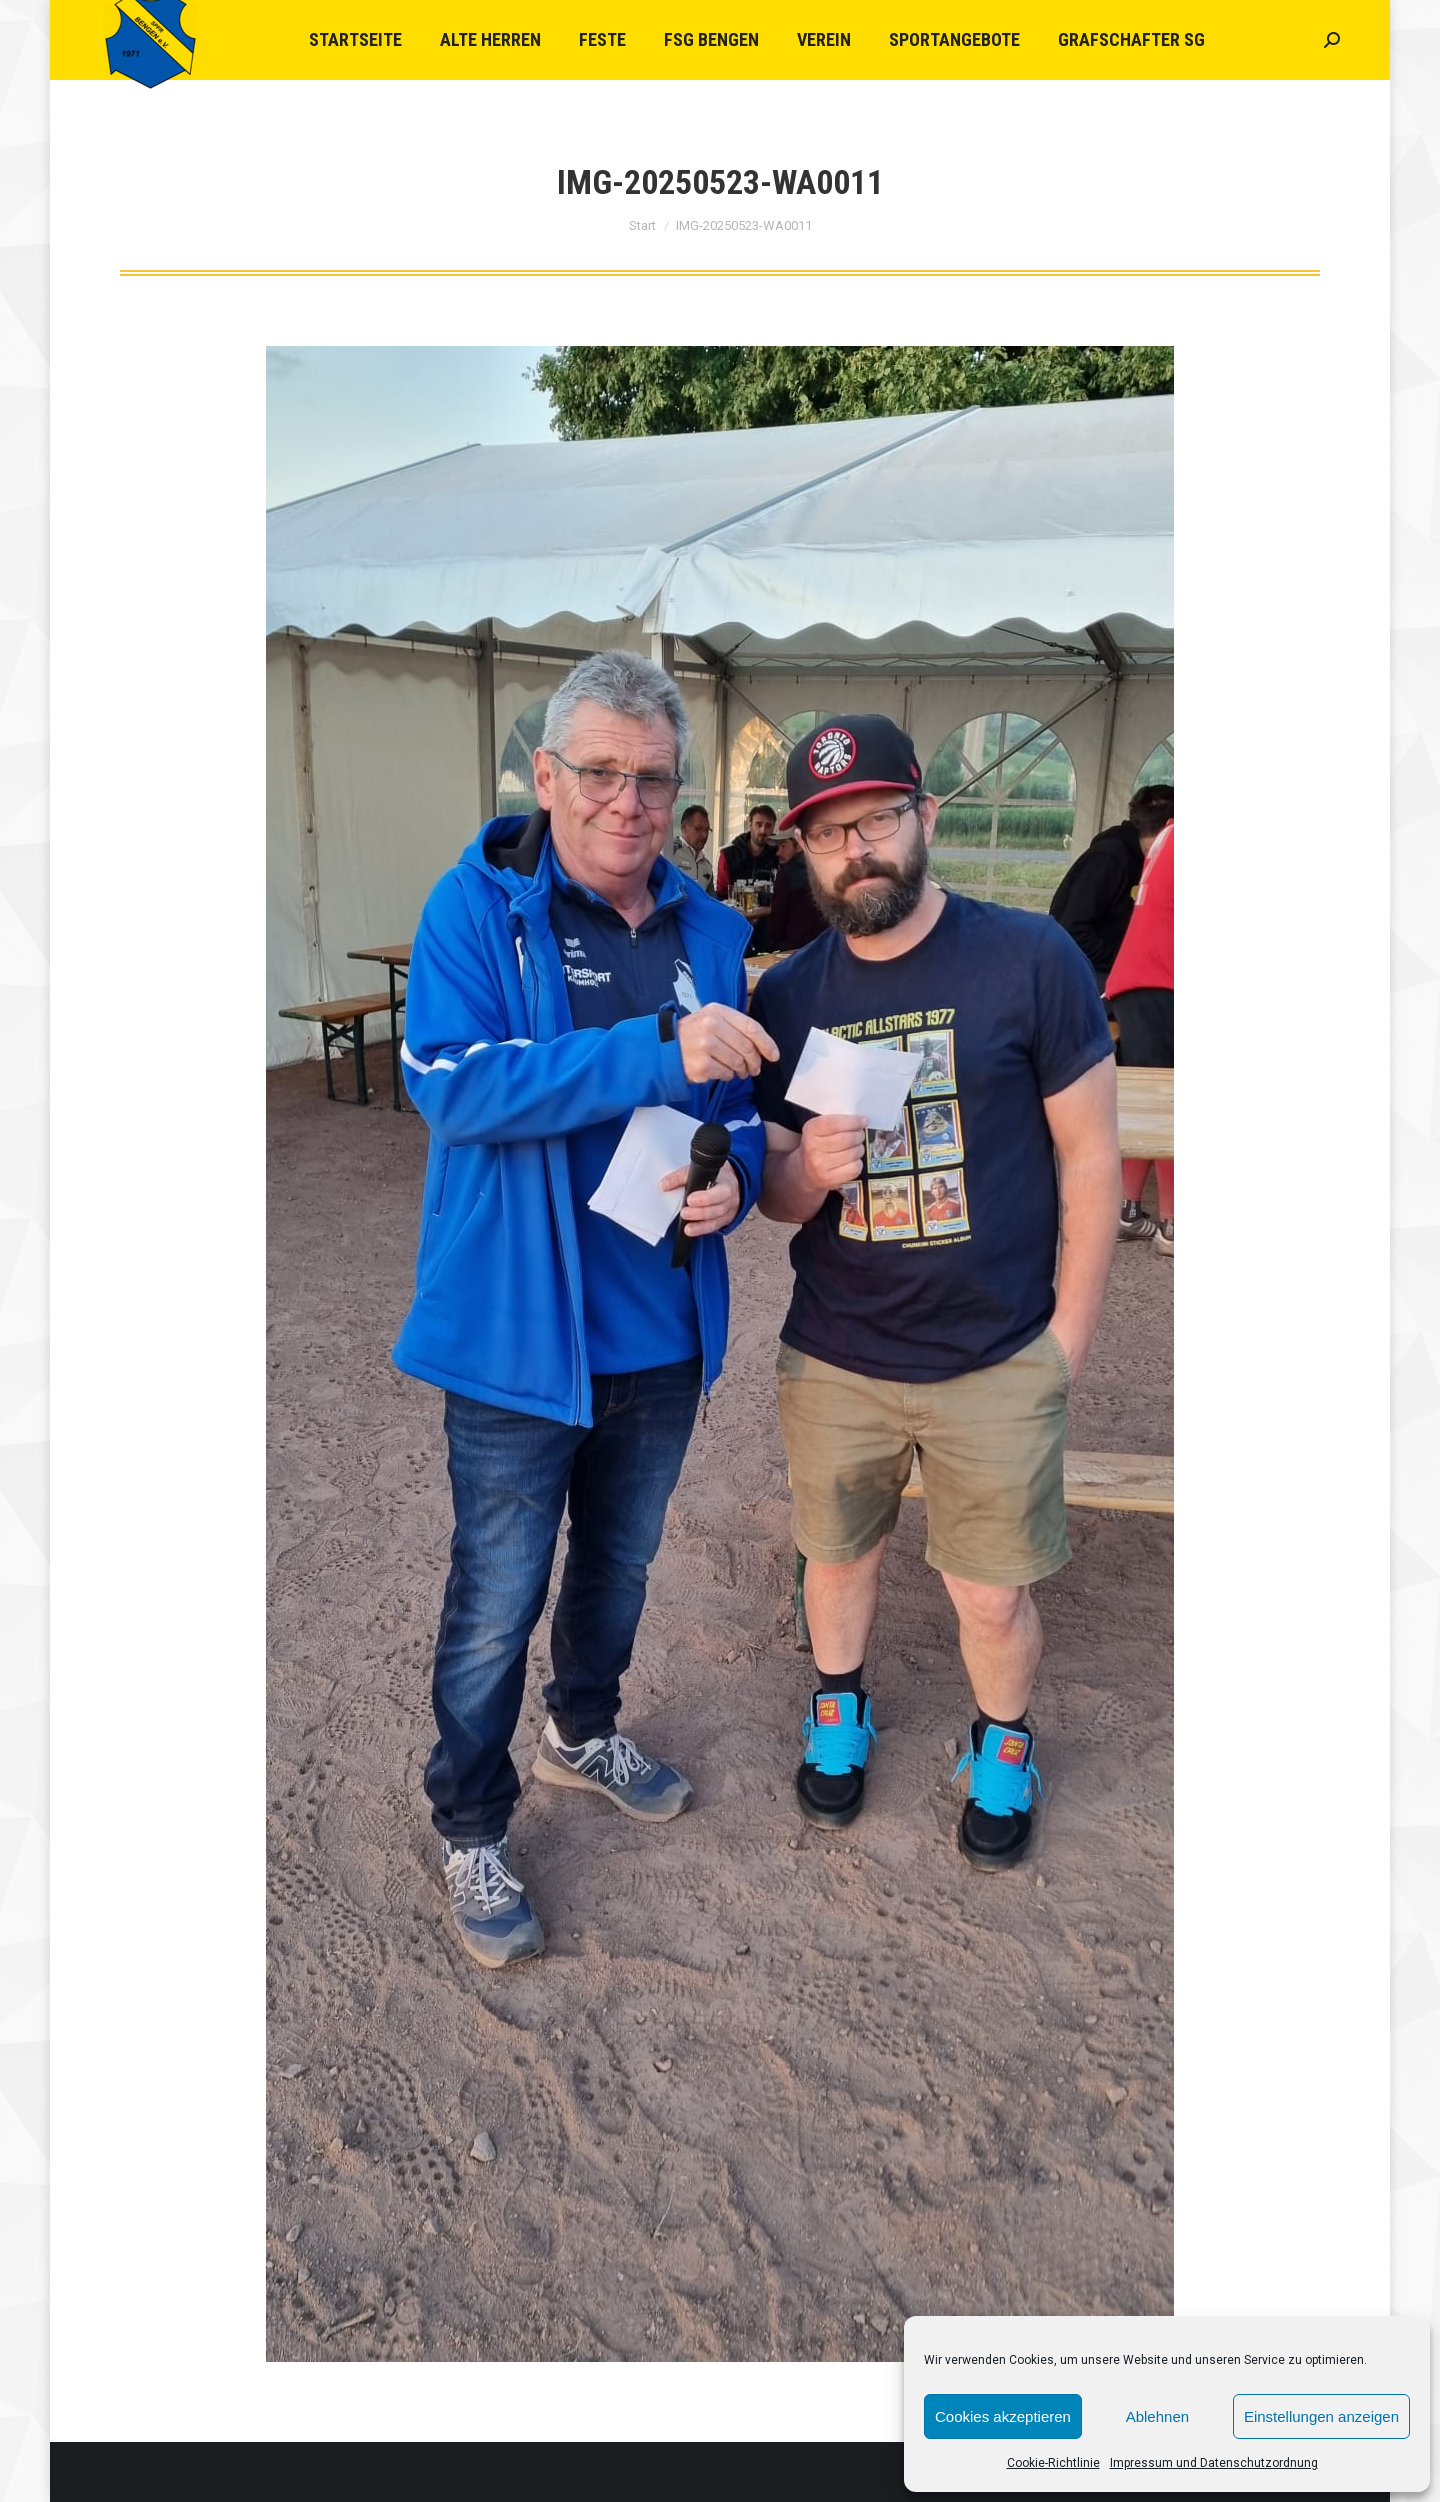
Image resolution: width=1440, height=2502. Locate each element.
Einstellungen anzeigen (1321, 2416)
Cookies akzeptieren (1003, 2416)
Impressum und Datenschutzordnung (1214, 2463)
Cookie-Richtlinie (1053, 2463)
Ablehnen (1157, 2416)
